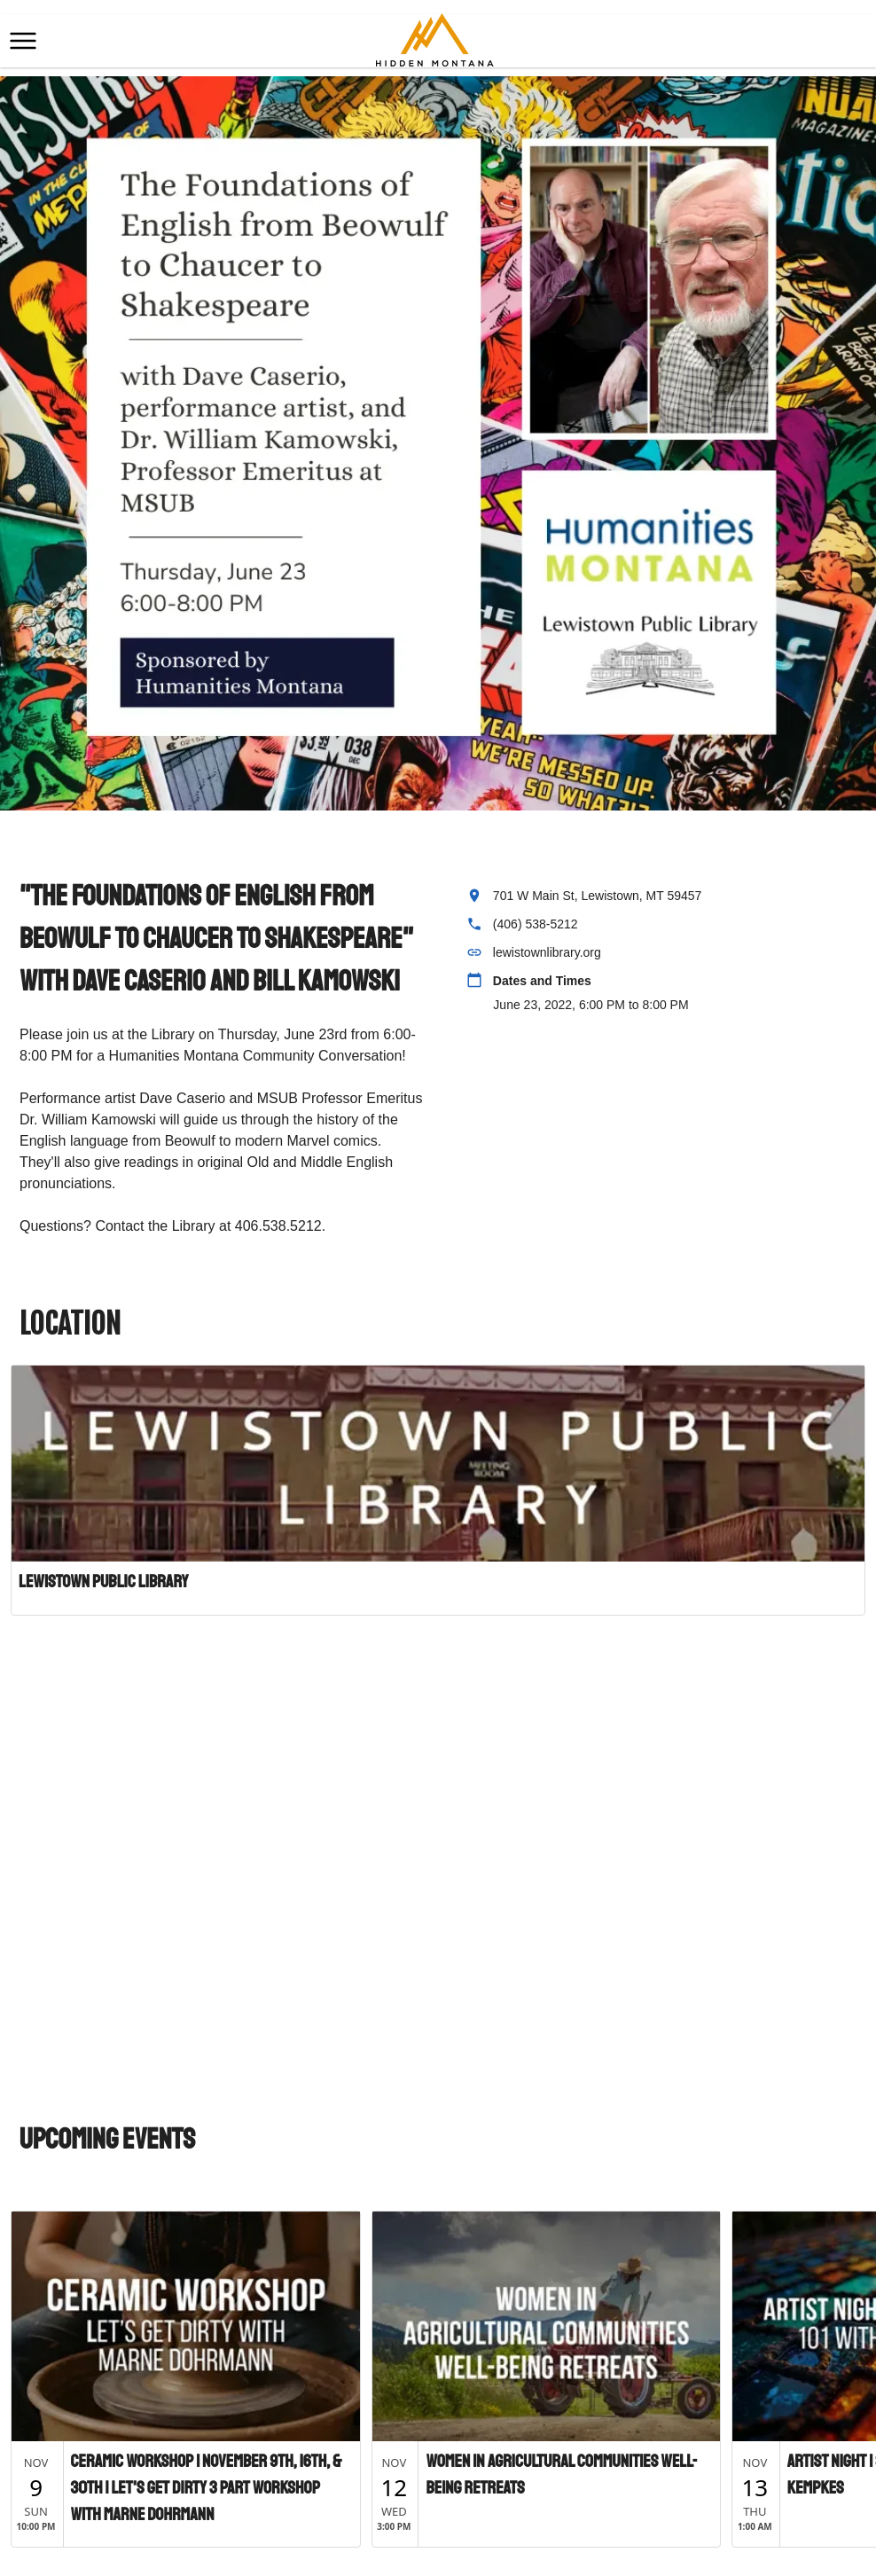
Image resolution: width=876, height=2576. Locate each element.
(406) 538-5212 (535, 924)
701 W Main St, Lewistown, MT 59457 (597, 896)
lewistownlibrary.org (547, 952)
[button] (23, 41)
